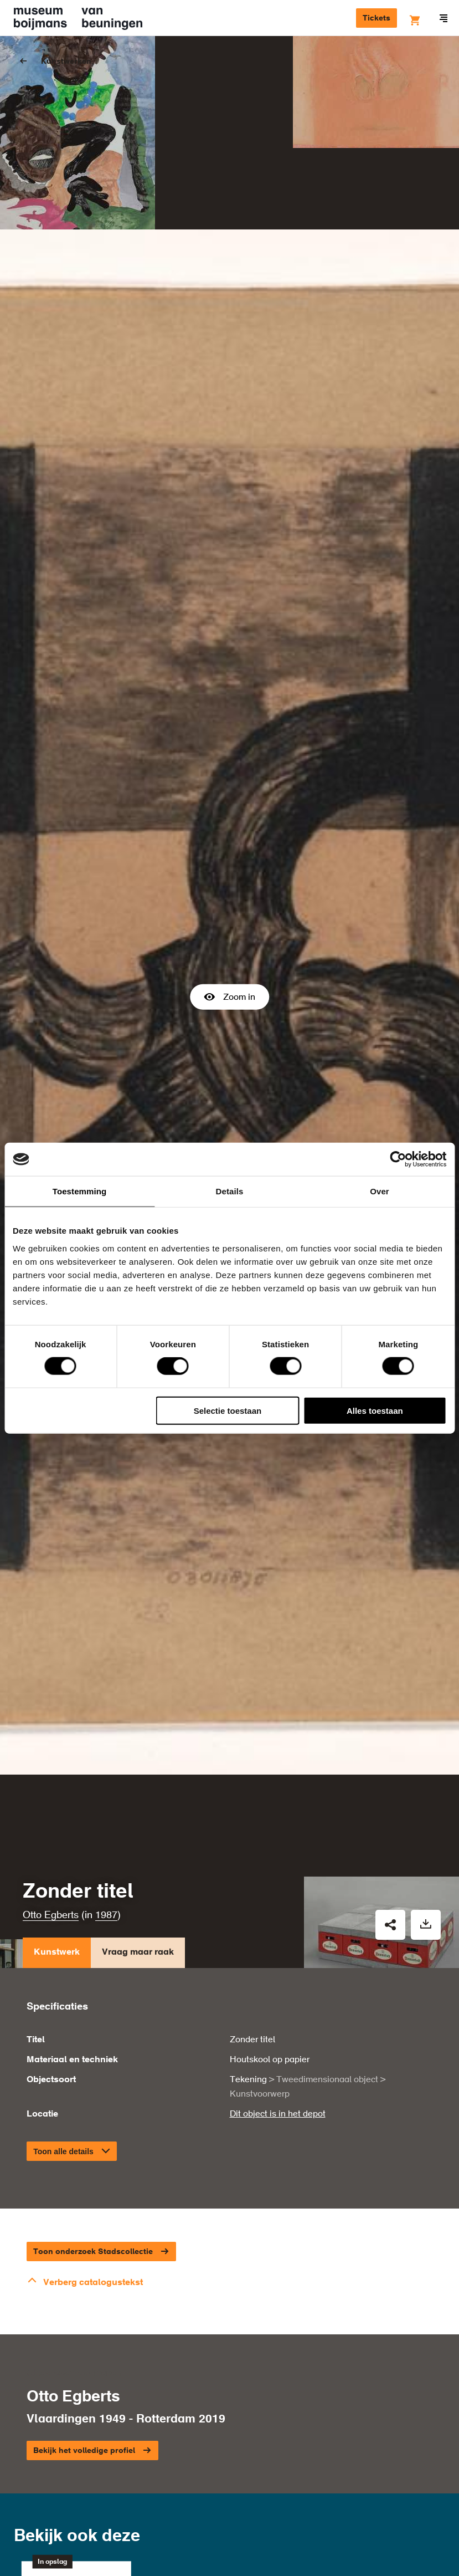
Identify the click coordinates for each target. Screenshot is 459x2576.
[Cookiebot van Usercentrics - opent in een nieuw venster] (397, 1159)
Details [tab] (230, 1191)
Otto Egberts (51, 1768)
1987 (106, 1768)
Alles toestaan (375, 1410)
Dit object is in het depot (278, 1966)
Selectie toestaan (228, 1410)
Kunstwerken (66, 61)
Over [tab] (379, 1191)
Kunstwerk (57, 1807)
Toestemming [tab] (80, 1191)
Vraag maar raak (138, 1807)
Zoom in (229, 923)
